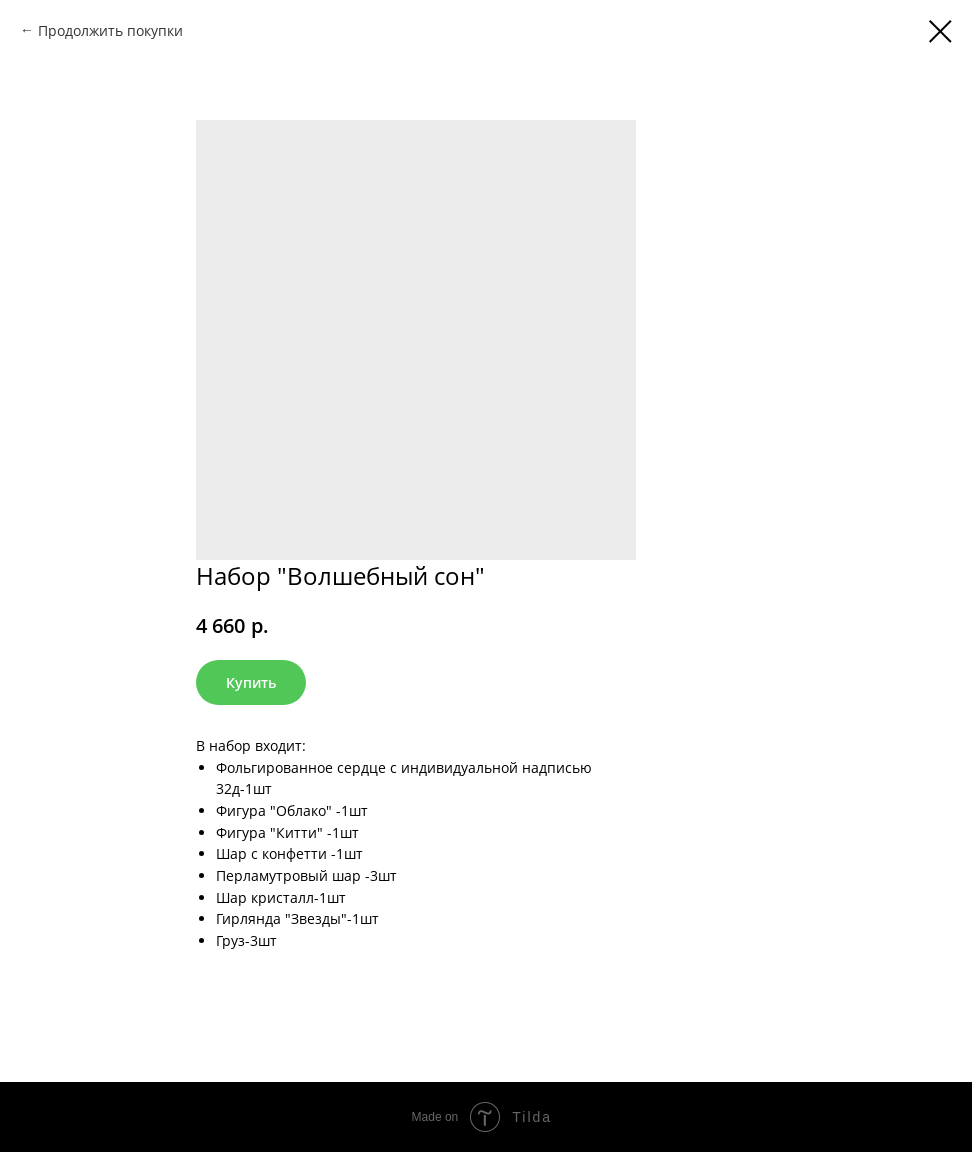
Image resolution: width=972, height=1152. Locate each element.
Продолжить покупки (110, 30)
